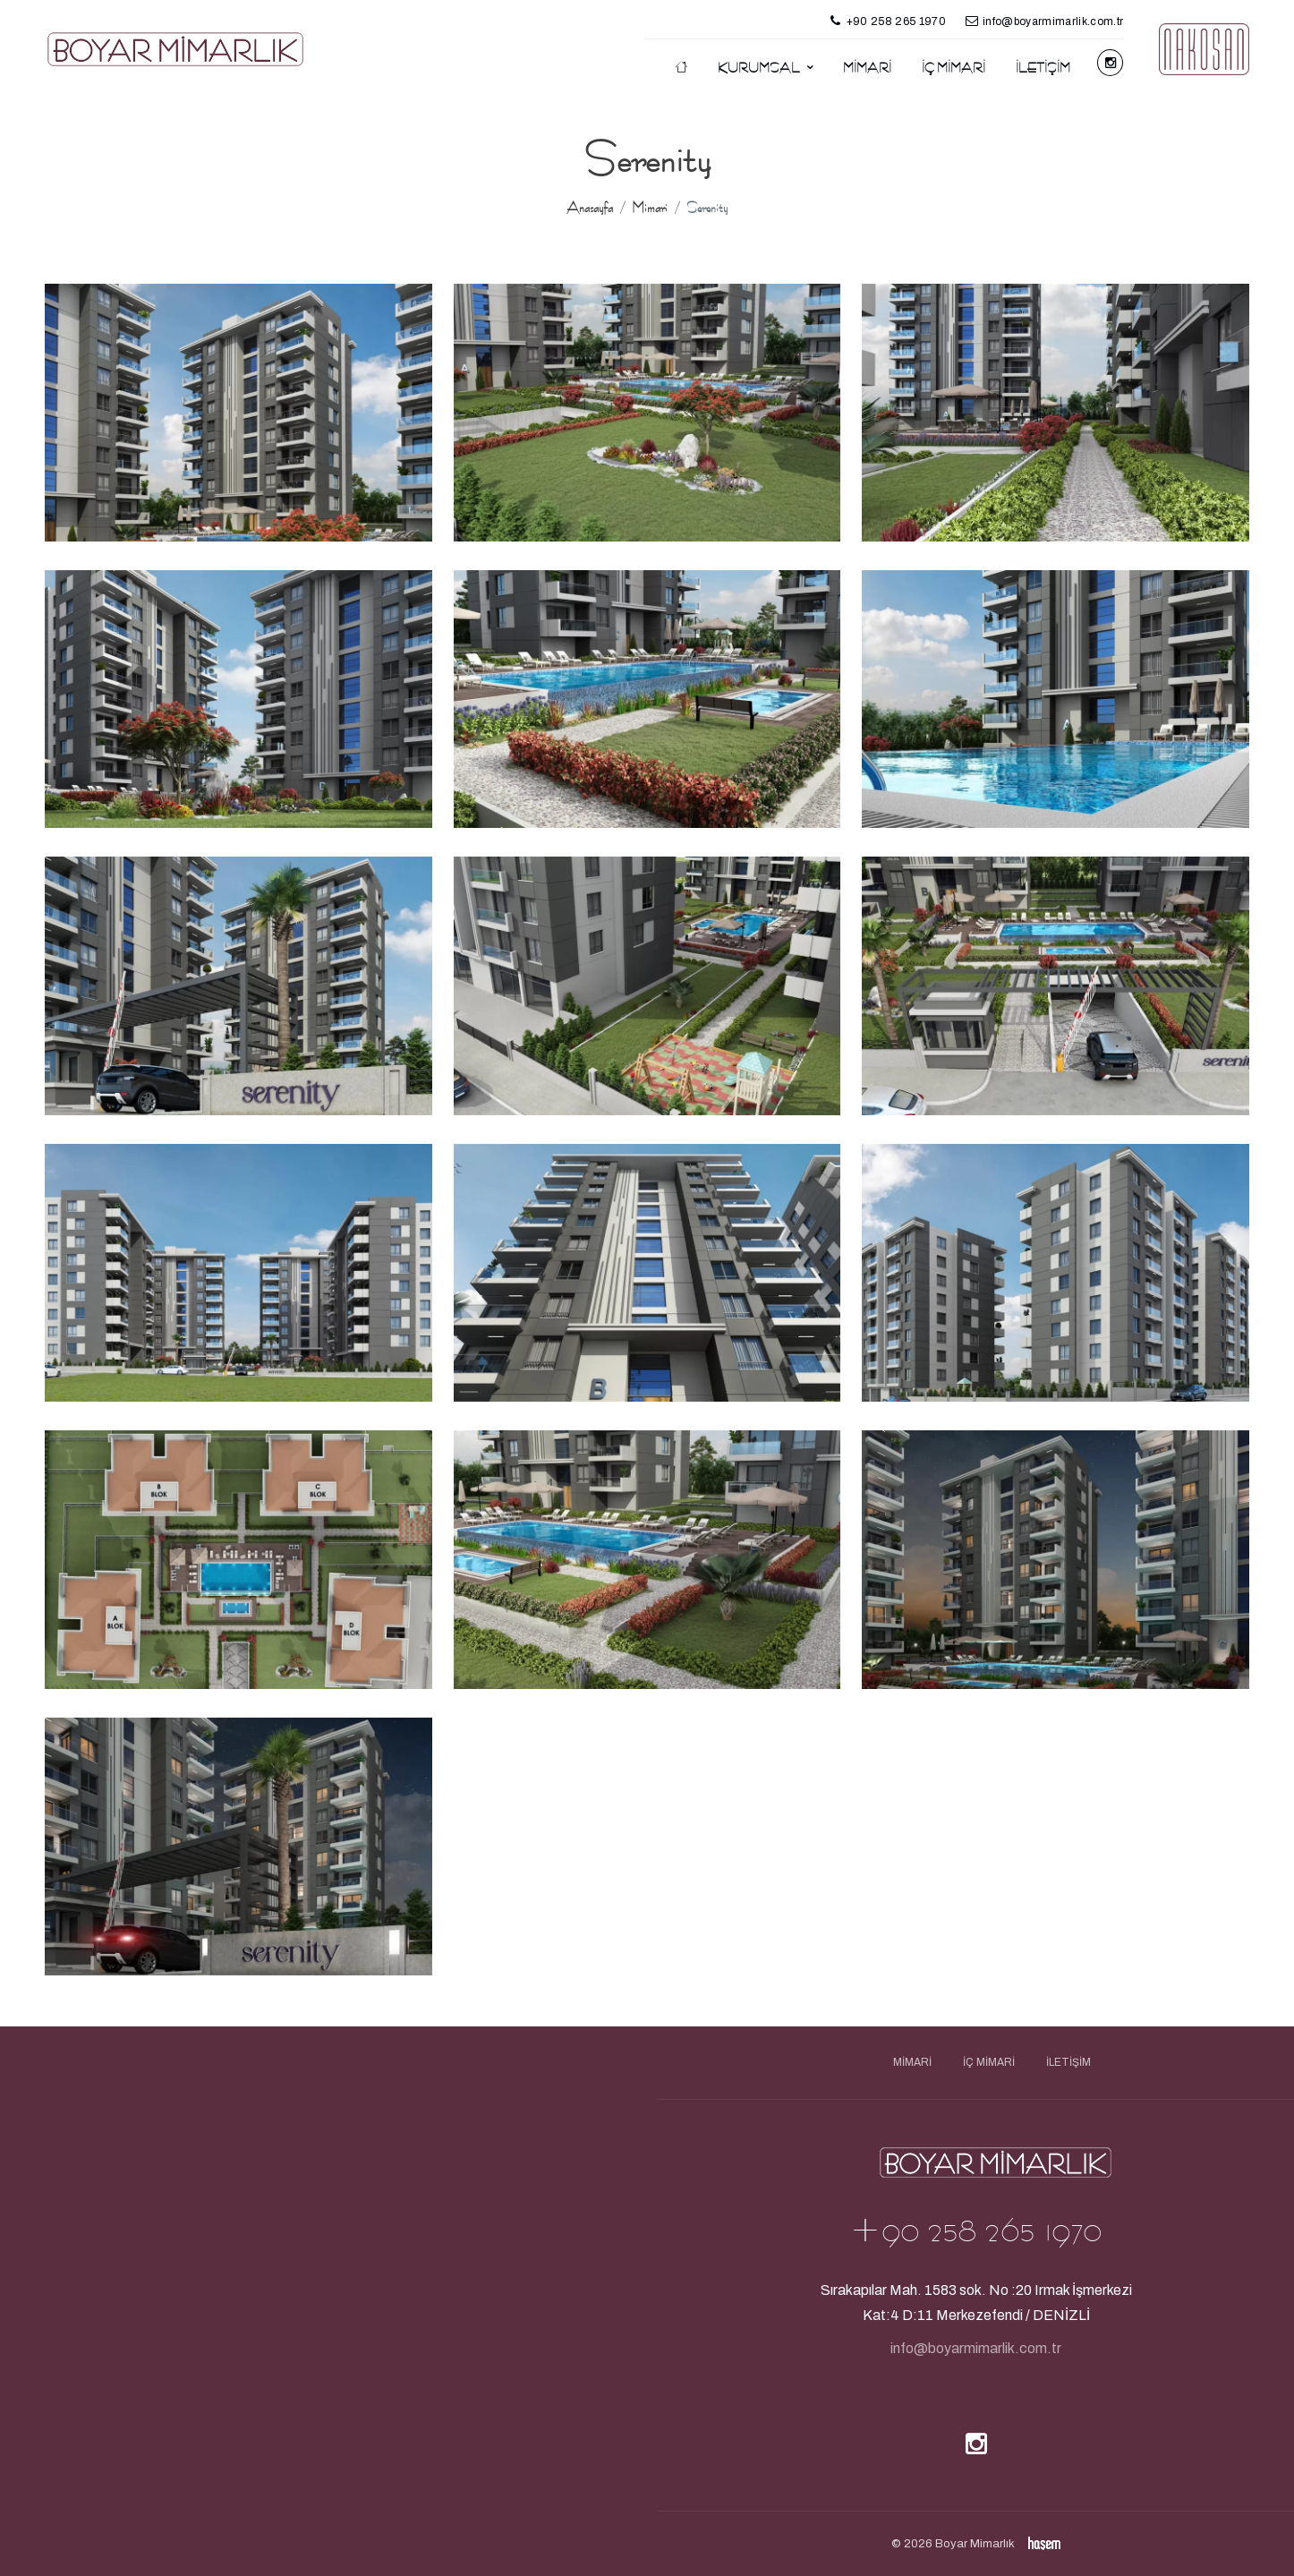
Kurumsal (760, 68)
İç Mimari (953, 68)
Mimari (867, 68)
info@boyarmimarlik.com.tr (975, 2348)
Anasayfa (589, 208)
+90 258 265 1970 (975, 2229)
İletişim (1043, 68)
